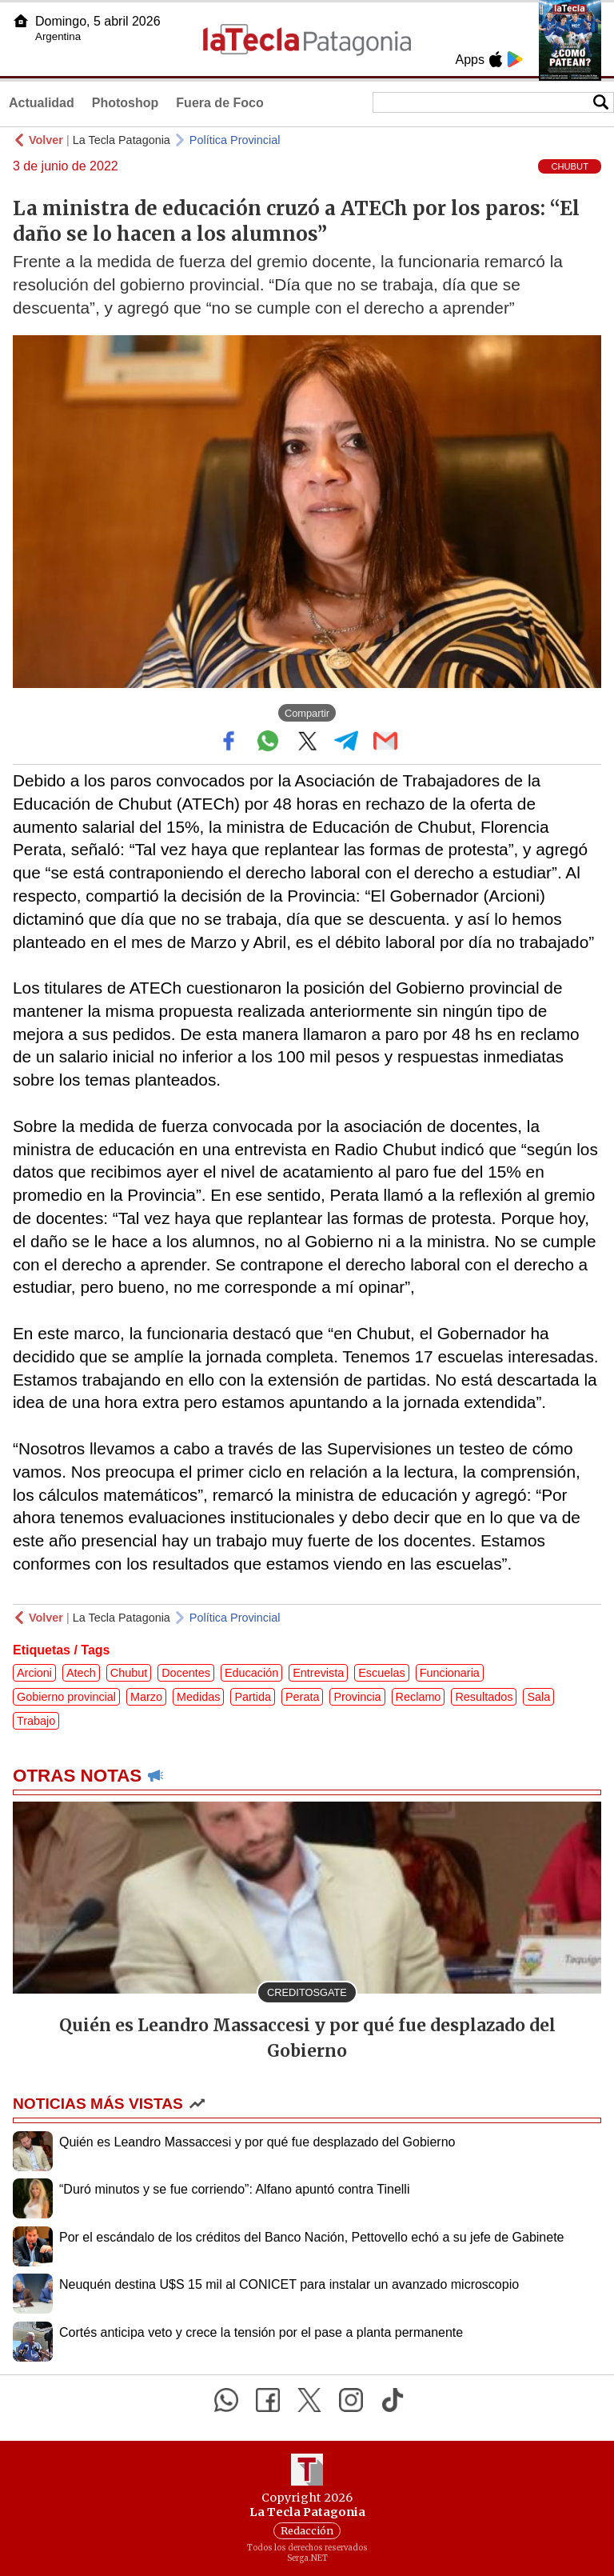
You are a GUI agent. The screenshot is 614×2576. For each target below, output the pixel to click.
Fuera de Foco (219, 103)
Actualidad (41, 103)
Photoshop (125, 103)
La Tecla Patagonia (121, 140)
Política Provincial (235, 140)
